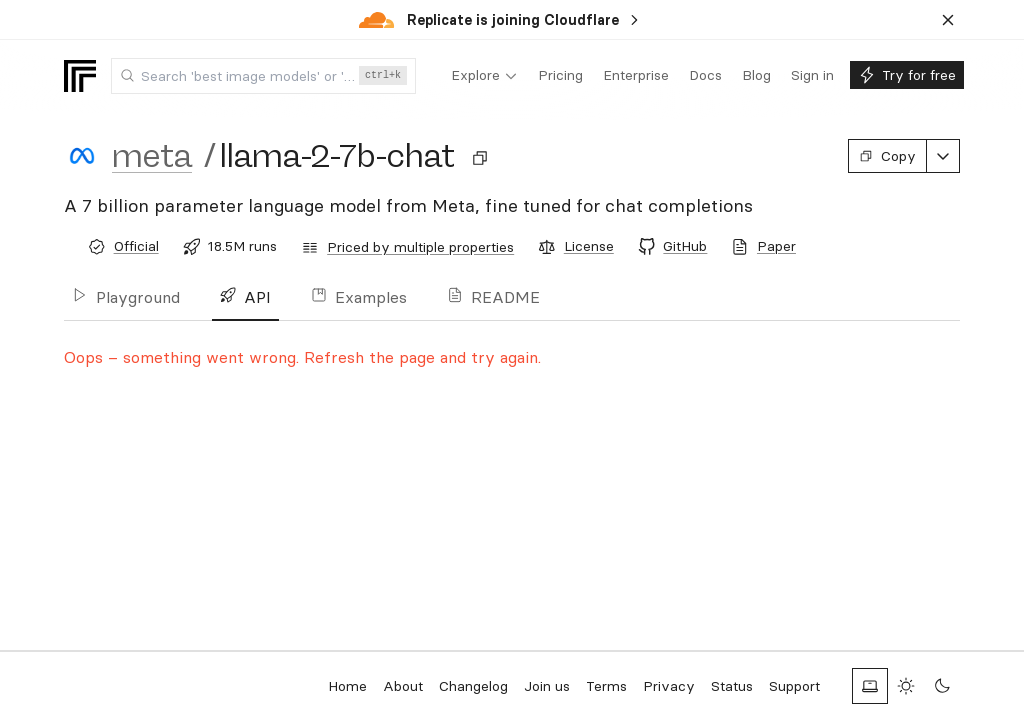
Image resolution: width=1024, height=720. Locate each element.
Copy (887, 156)
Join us (547, 686)
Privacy (669, 686)
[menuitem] (484, 76)
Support (794, 686)
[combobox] (263, 76)
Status (732, 686)
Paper (776, 246)
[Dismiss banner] (948, 20)
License (589, 246)
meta (152, 156)
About (403, 686)
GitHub (685, 246)
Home (347, 686)
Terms (606, 686)
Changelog (473, 686)
